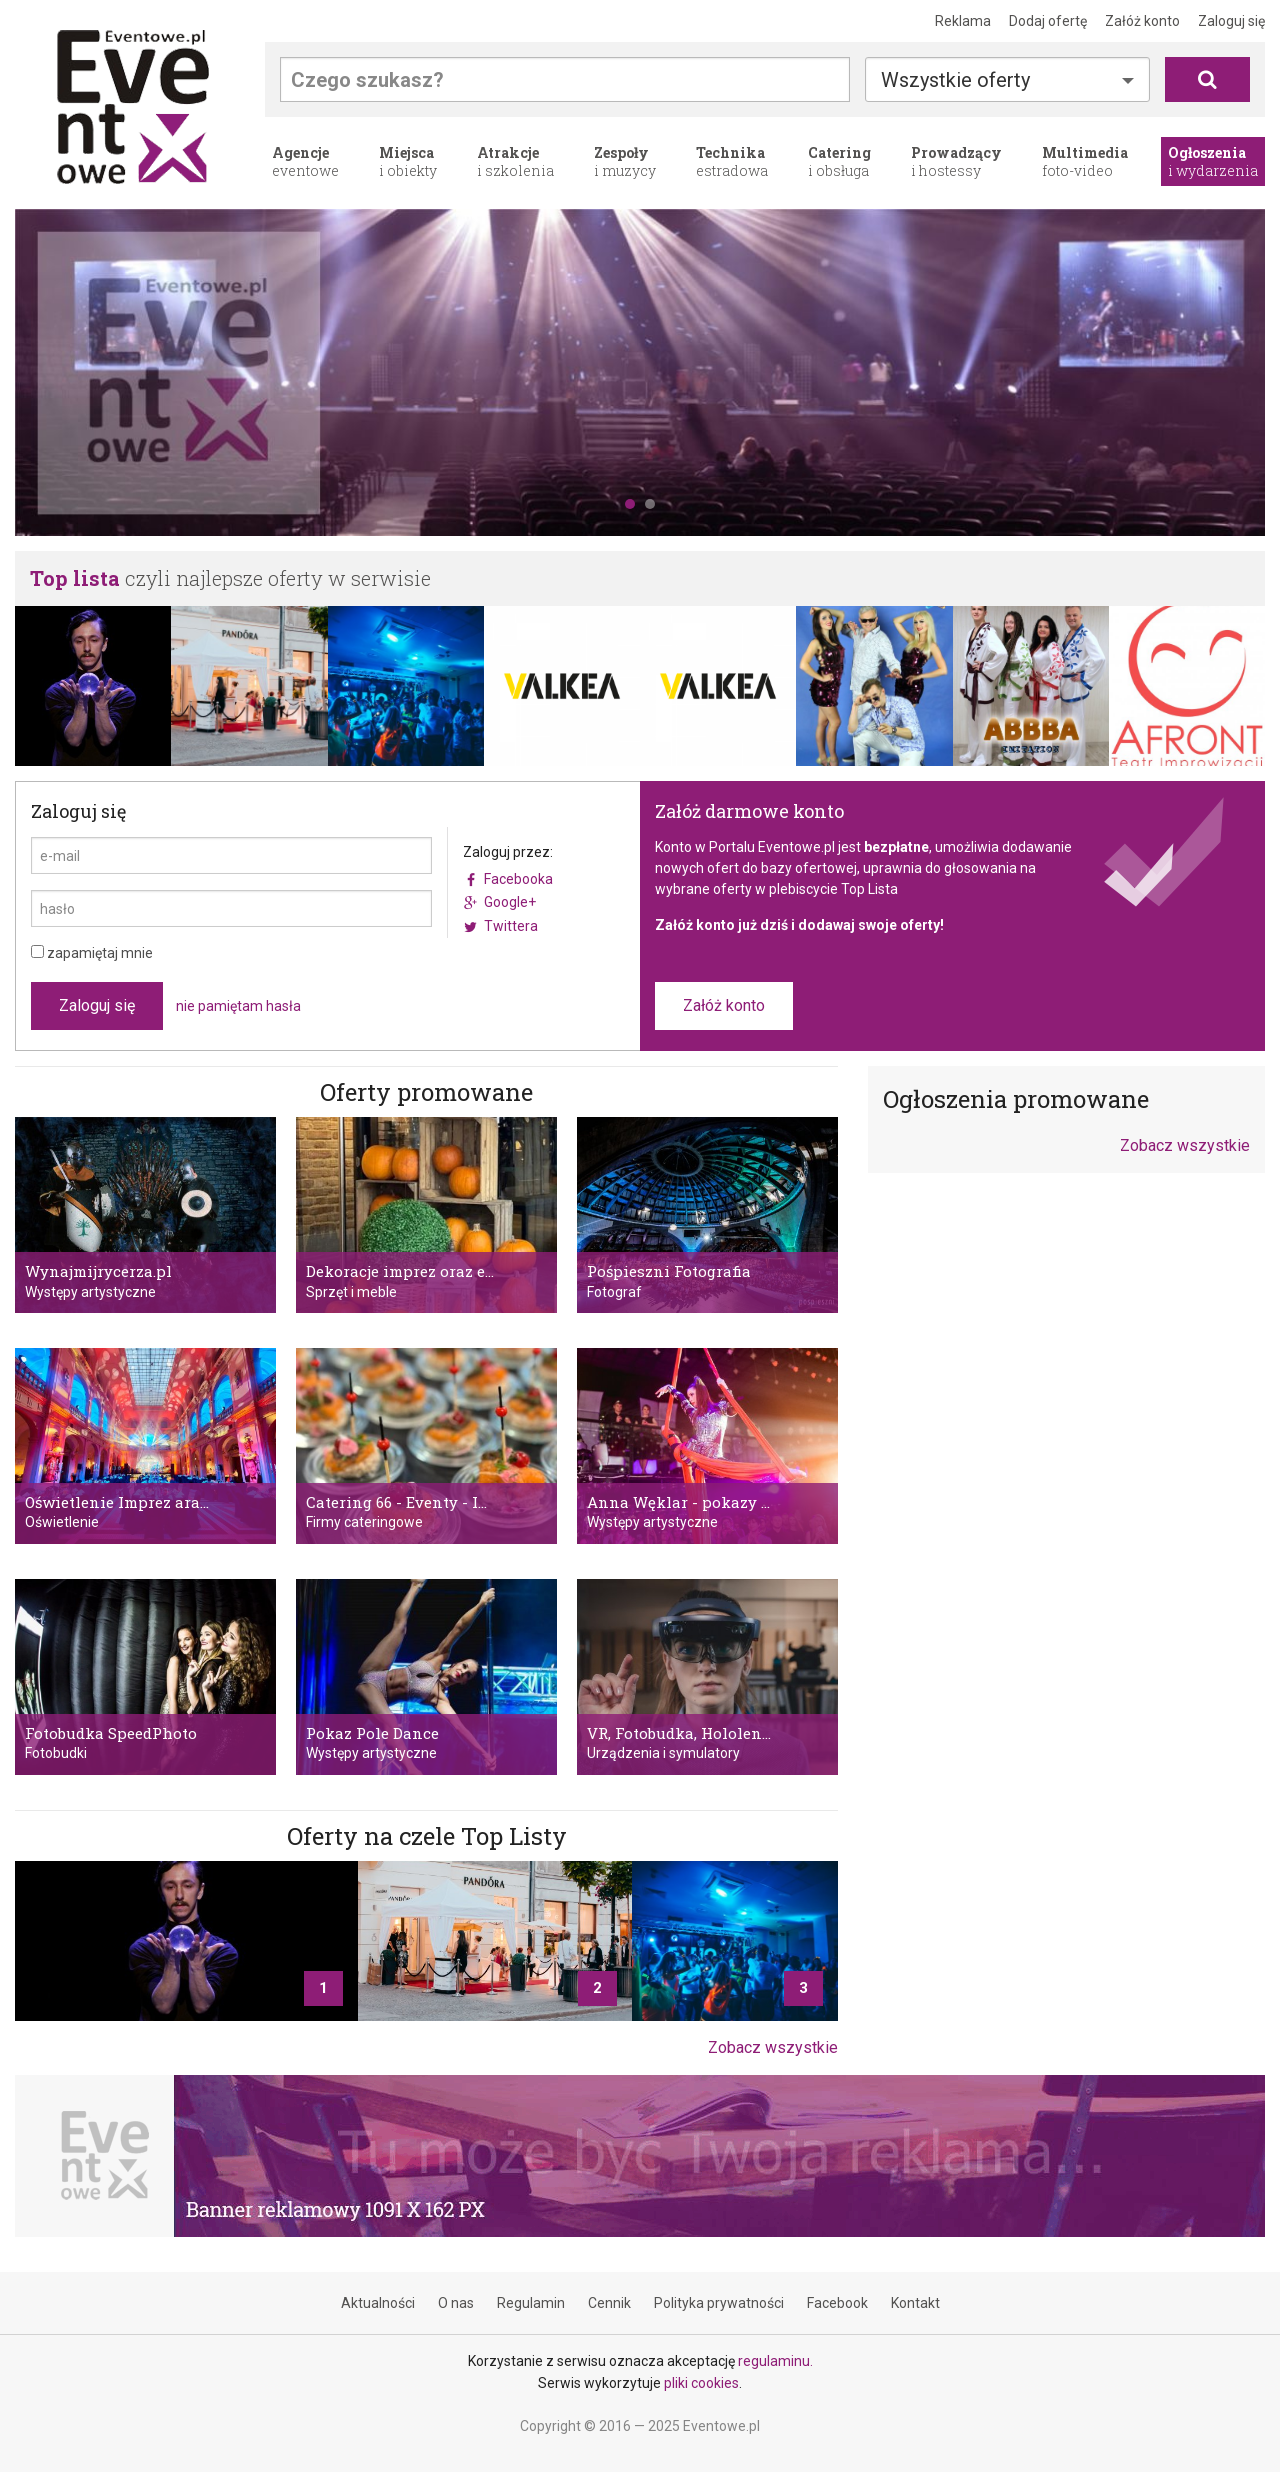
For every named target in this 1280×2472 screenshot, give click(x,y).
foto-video (1085, 161)
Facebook (837, 2303)
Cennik (609, 2303)
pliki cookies (701, 2383)
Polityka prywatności (719, 2303)
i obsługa (839, 161)
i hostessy (956, 161)
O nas (456, 2303)
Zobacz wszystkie (773, 2047)
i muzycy (625, 161)
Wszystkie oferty (955, 80)
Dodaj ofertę (1048, 21)
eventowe (305, 161)
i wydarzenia (1213, 161)
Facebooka (518, 879)
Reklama (963, 21)
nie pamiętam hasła (238, 1006)
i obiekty (408, 161)
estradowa (732, 161)
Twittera (511, 926)
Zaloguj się (1231, 21)
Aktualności (378, 2303)
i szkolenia (515, 161)
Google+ (510, 902)
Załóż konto (1142, 21)
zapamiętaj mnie (92, 953)
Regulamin (531, 2303)
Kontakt (915, 2303)
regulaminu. (775, 2361)
